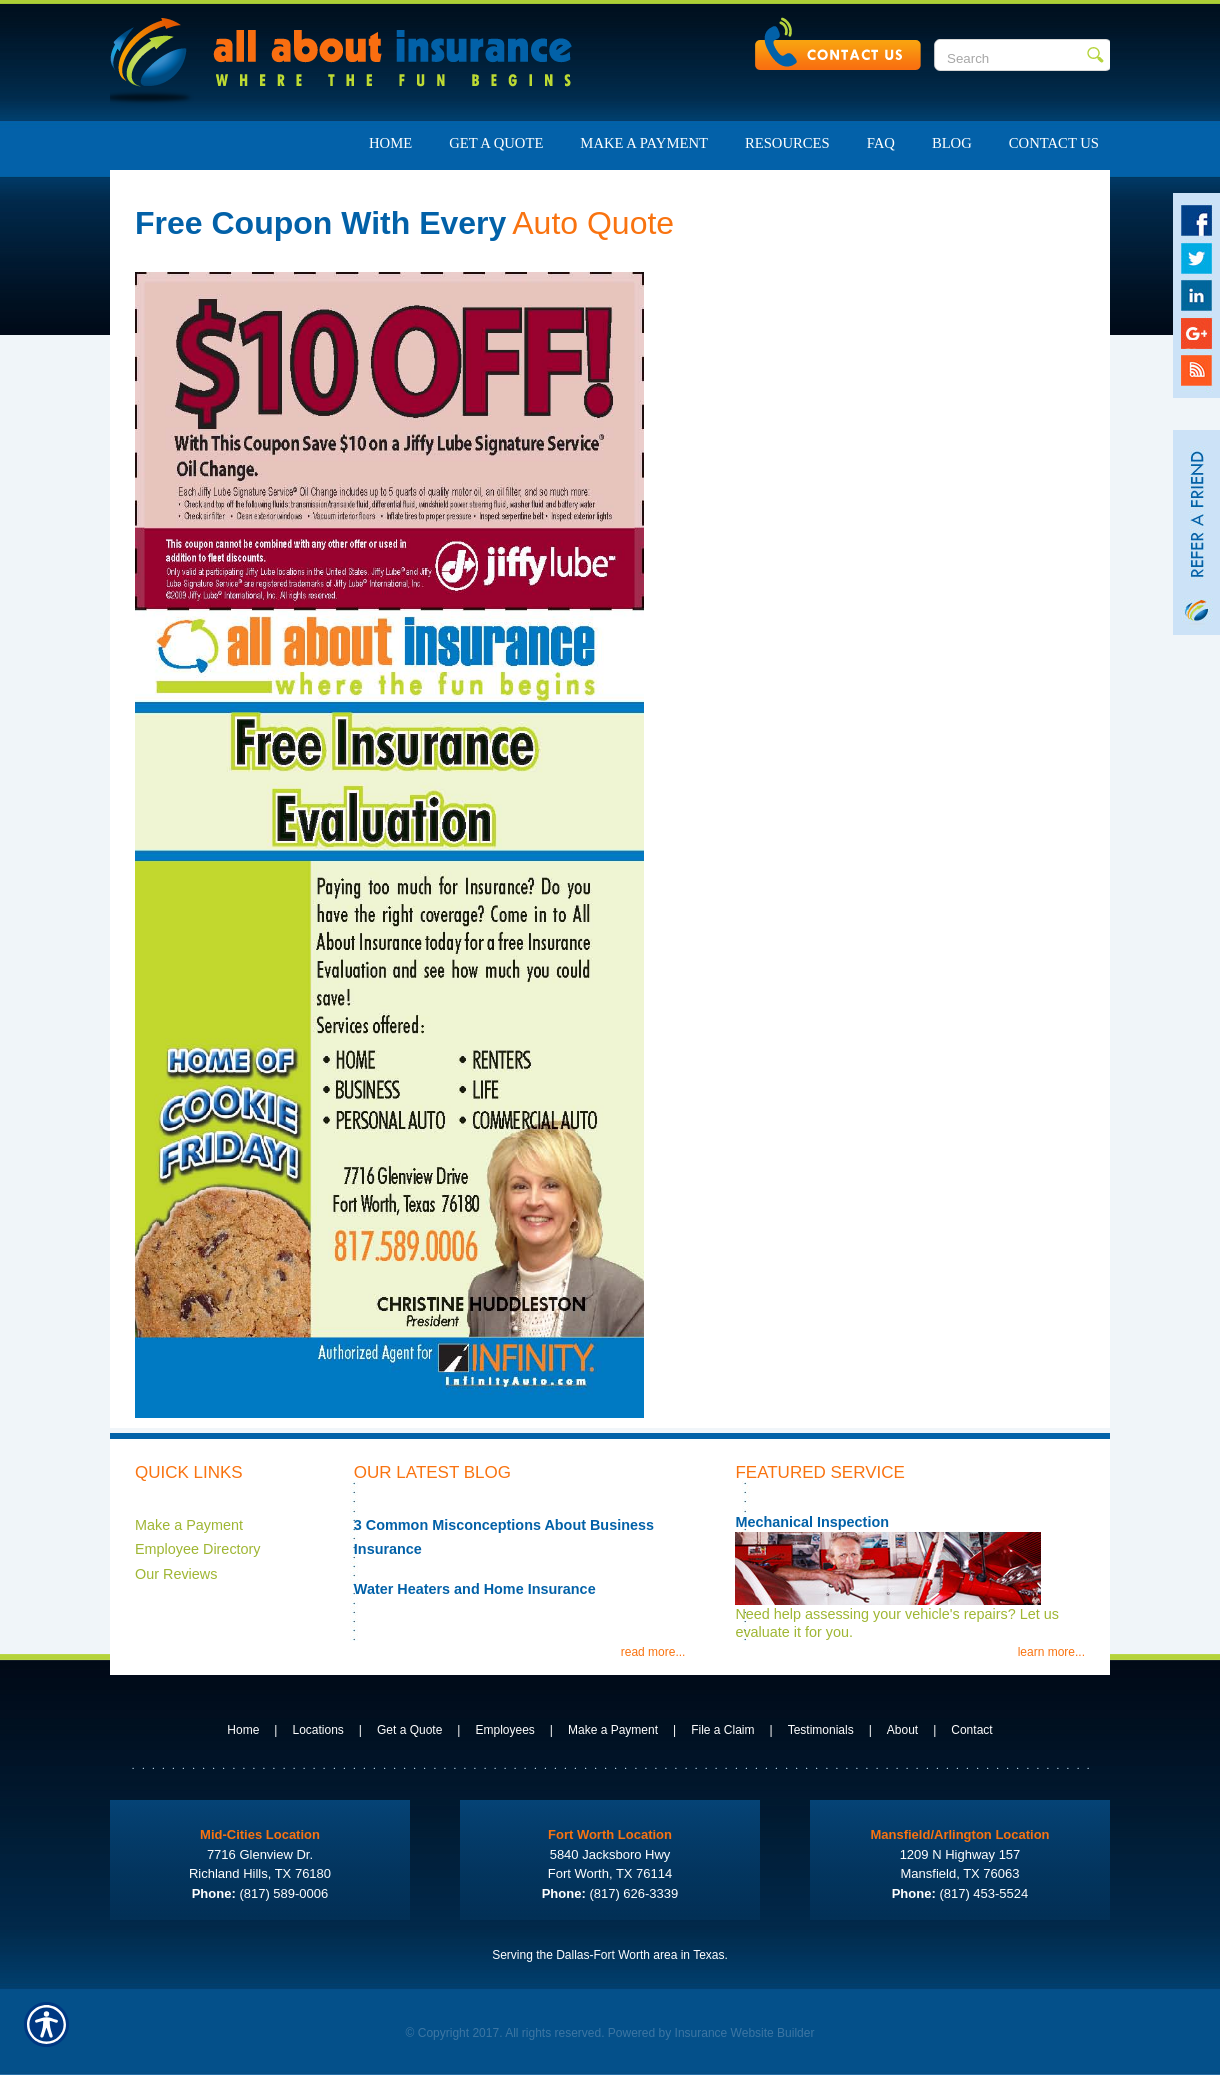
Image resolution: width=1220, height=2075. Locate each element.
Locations (317, 1730)
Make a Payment (189, 1525)
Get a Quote (409, 1730)
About (902, 1730)
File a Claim (722, 1730)
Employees (504, 1730)
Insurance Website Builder (745, 2033)
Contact (971, 1730)
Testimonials (821, 1730)
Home (243, 1730)
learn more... (1051, 1652)
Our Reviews (176, 1574)
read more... (653, 1652)
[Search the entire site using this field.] (1010, 58)
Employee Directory (198, 1549)
